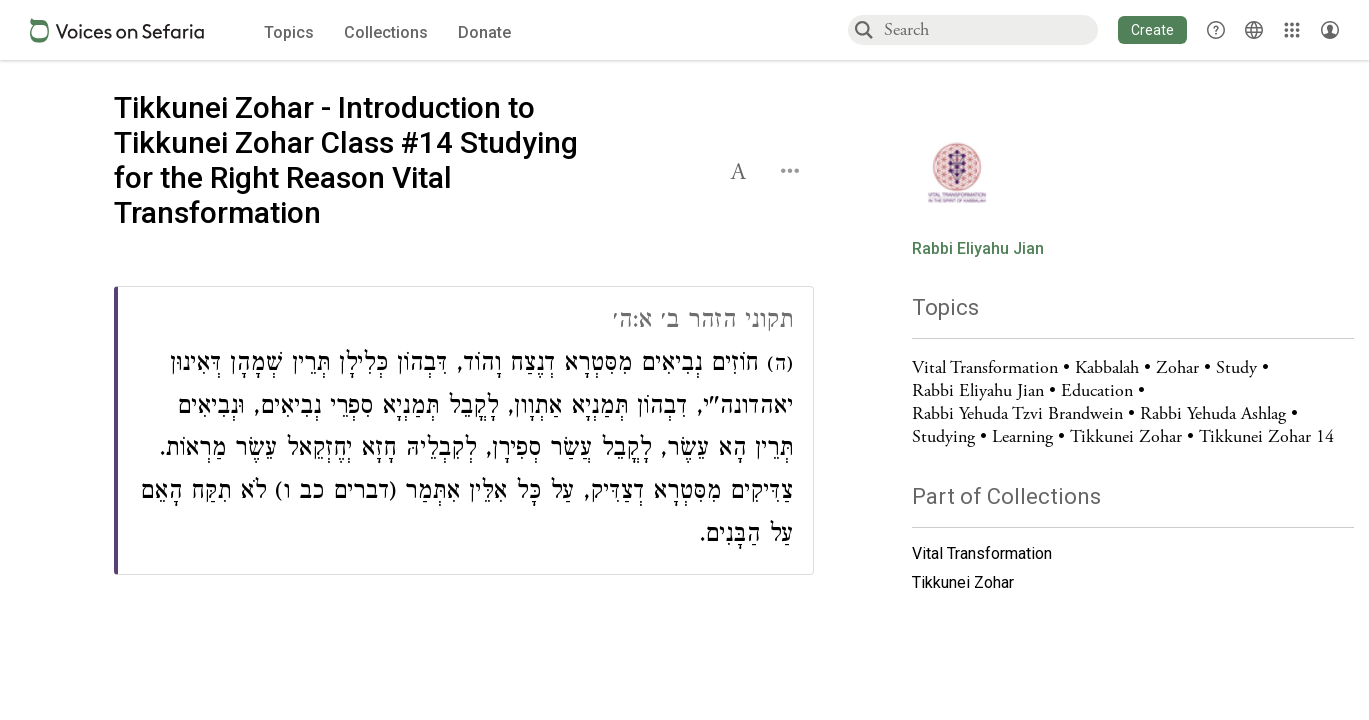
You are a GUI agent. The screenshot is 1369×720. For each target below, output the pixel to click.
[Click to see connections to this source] (465, 431)
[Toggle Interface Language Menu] (1254, 30)
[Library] (1292, 30)
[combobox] (990, 29)
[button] (1152, 30)
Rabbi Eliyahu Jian (978, 249)
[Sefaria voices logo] (117, 30)
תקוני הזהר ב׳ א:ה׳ (703, 322)
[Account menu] (1330, 30)
